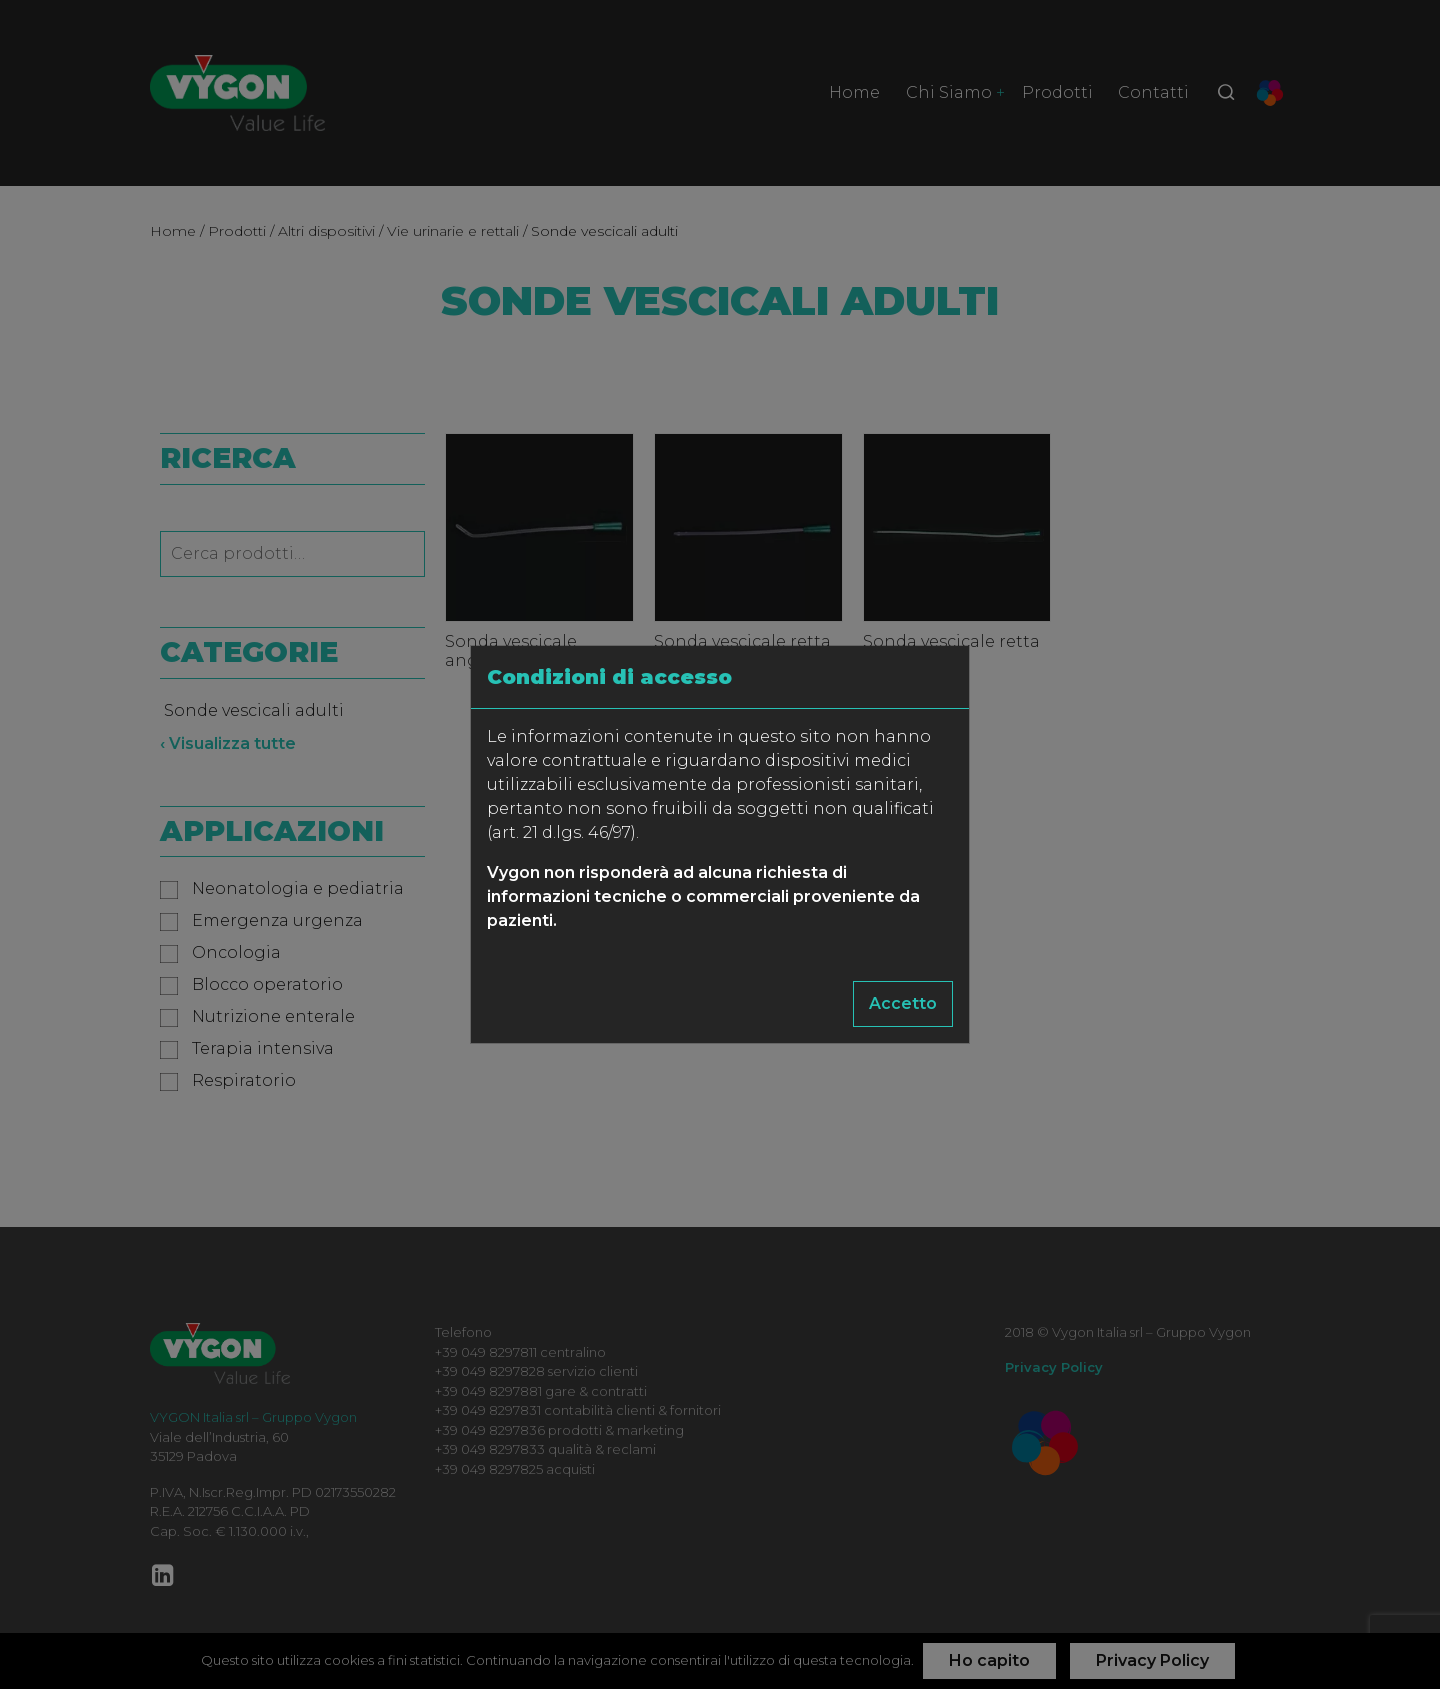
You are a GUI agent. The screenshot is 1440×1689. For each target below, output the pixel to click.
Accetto (903, 1003)
